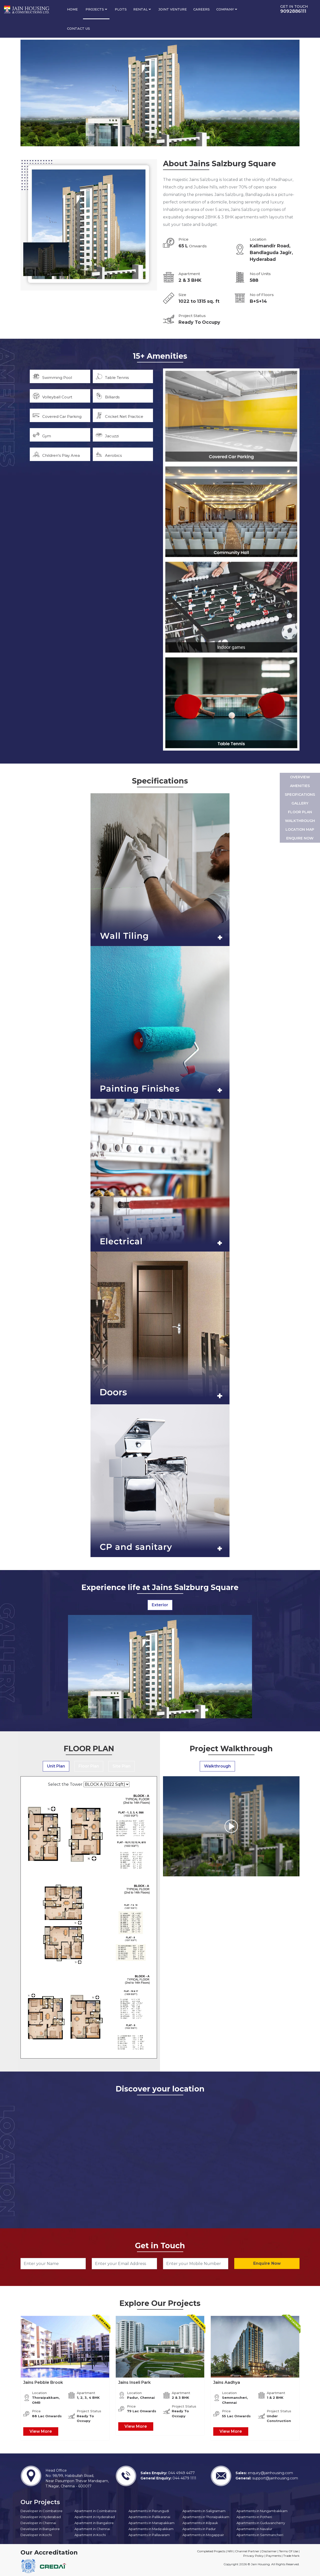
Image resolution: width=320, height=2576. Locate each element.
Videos (251, 1766)
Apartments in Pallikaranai (149, 2517)
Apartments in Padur (199, 2529)
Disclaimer (269, 2551)
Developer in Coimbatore (41, 2511)
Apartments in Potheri (254, 2517)
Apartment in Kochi (90, 2535)
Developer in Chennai (38, 2523)
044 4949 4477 (181, 2473)
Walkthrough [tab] (217, 1766)
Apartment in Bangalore (94, 2523)
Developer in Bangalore (40, 2529)
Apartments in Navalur (254, 2529)
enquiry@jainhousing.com (270, 2473)
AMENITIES (300, 786)
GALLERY (300, 803)
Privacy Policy (253, 2556)
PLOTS (121, 9)
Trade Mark (291, 2556)
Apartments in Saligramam (204, 2511)
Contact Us (78, 28)
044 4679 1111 (184, 2478)
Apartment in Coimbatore (95, 2511)
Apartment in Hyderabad (94, 2517)
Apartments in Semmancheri (259, 2535)
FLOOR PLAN (300, 812)
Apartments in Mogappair (203, 2535)
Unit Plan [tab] (56, 1766)
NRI (230, 2551)
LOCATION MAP (300, 829)
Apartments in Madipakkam (151, 2529)
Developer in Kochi (36, 2535)
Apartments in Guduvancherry (260, 2523)
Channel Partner (247, 2551)
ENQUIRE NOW (300, 838)
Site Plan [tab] (121, 1766)
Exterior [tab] (160, 1605)
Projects (96, 9)
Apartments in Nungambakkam (262, 2511)
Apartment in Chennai (92, 2529)
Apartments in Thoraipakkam (205, 2517)
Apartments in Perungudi (148, 2511)
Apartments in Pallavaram (149, 2535)
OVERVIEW (300, 777)
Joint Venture (172, 9)
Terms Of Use (288, 2551)
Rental (142, 9)
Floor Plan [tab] (88, 1766)
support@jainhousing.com (274, 2478)
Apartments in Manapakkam (151, 2523)
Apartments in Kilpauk (200, 2523)
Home (72, 9)
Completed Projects (211, 2551)
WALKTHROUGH (300, 820)
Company (226, 9)
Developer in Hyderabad (40, 2517)
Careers (201, 9)
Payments (273, 2556)
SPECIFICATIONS (300, 794)
